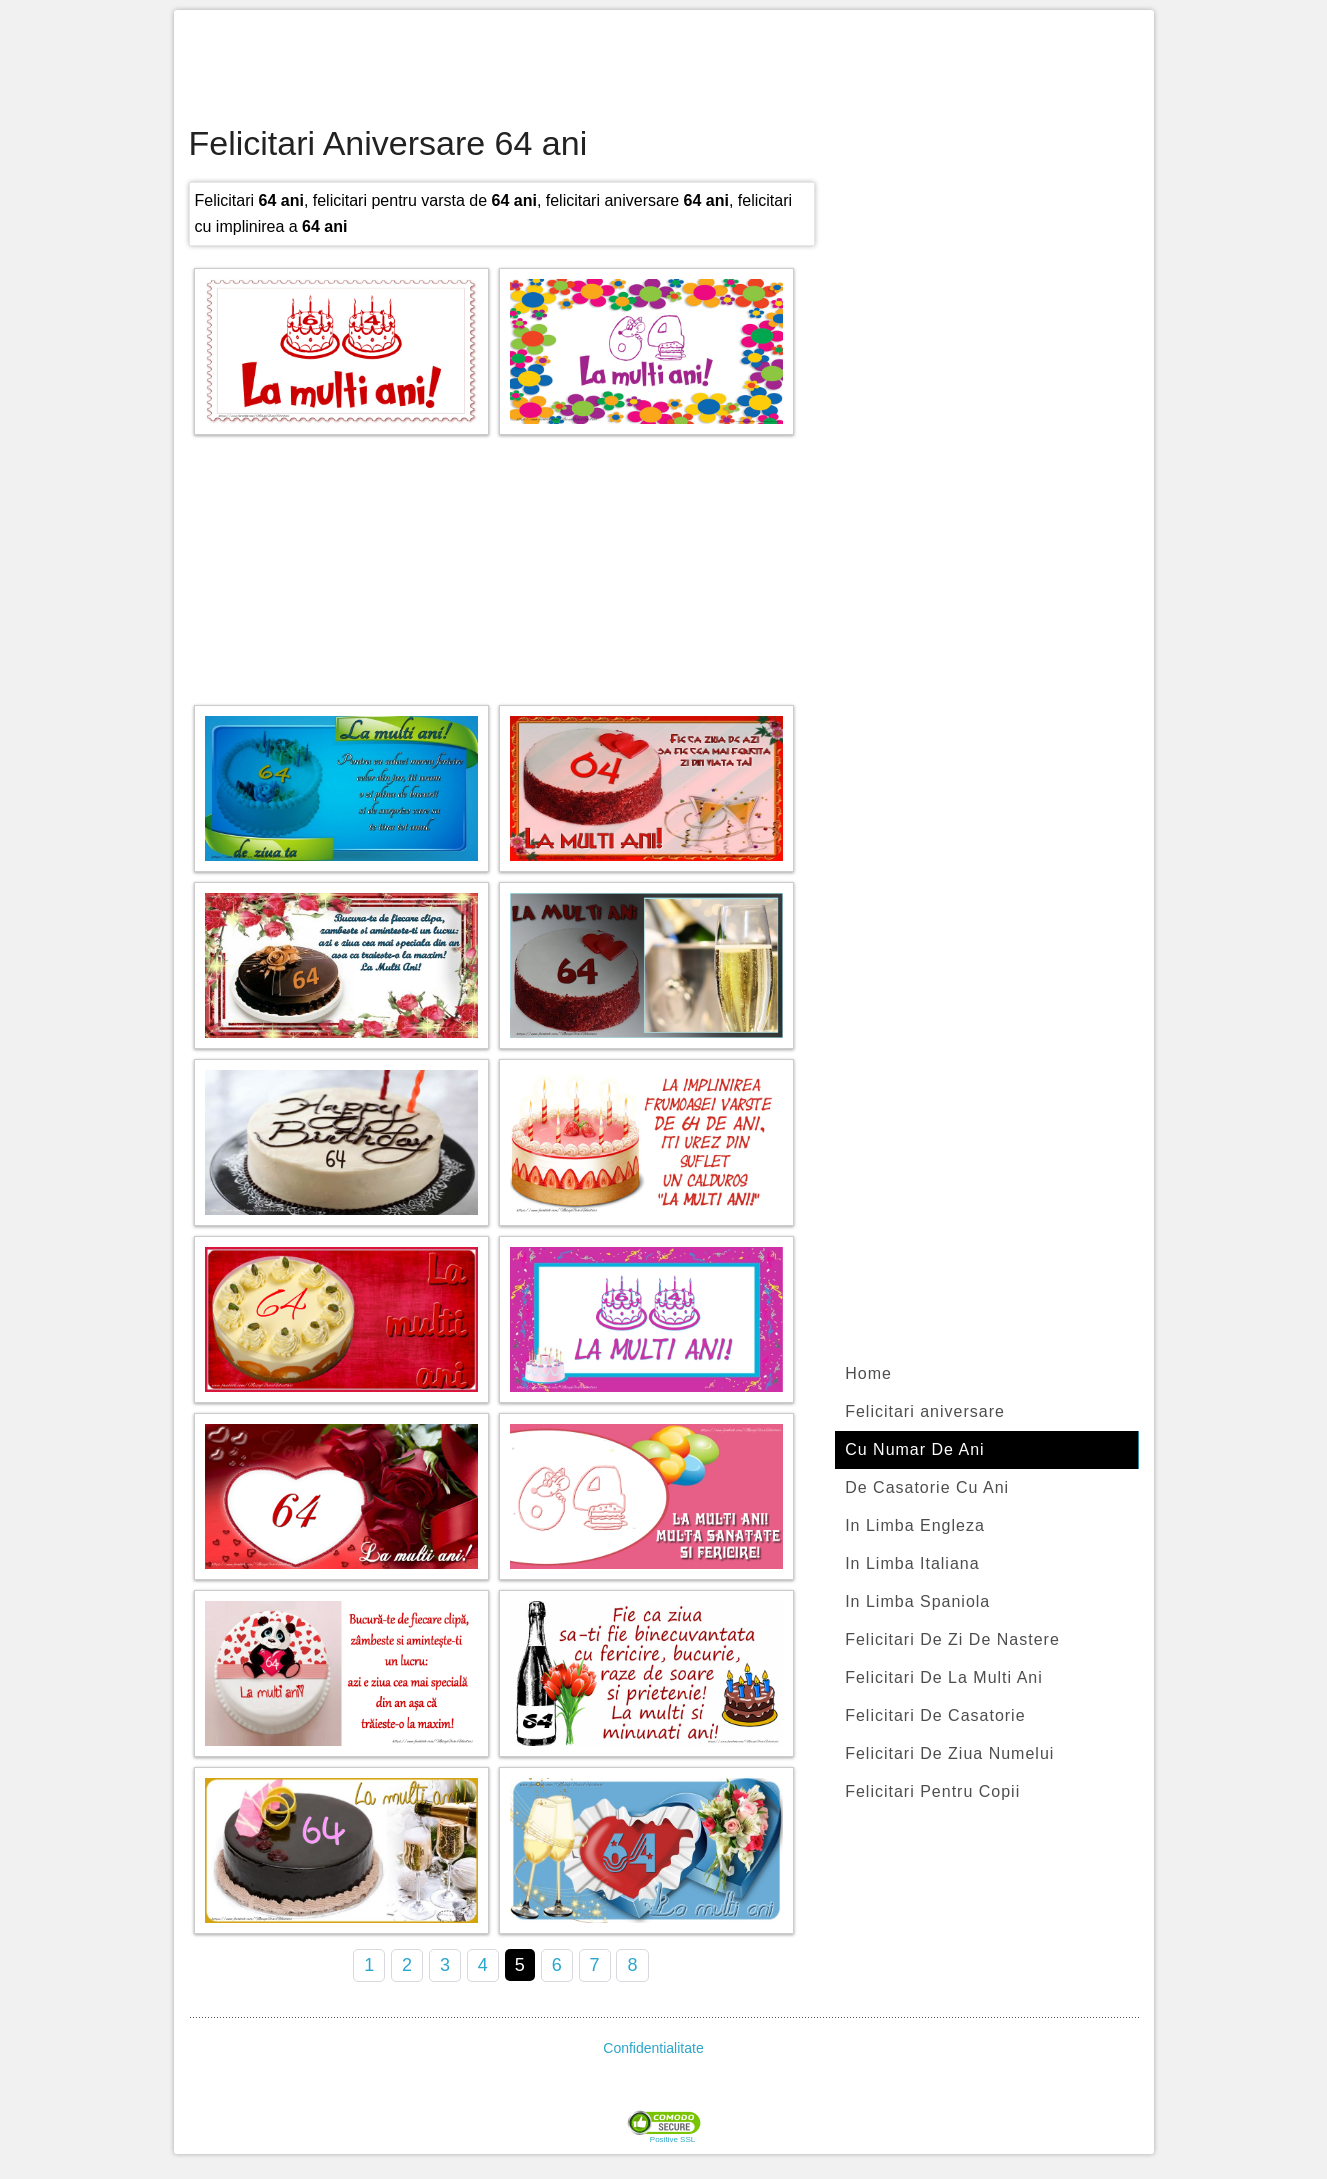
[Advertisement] (664, 70)
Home (868, 1373)
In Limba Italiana (912, 1563)
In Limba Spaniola (917, 1601)
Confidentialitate (653, 2048)
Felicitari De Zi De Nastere (952, 1639)
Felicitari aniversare (925, 1411)
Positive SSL (672, 2140)
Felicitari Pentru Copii (932, 1791)
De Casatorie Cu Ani (927, 1487)
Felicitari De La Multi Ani (944, 1677)
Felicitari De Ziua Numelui (949, 1753)
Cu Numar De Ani (915, 1449)
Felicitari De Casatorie (935, 1715)
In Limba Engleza (915, 1525)
